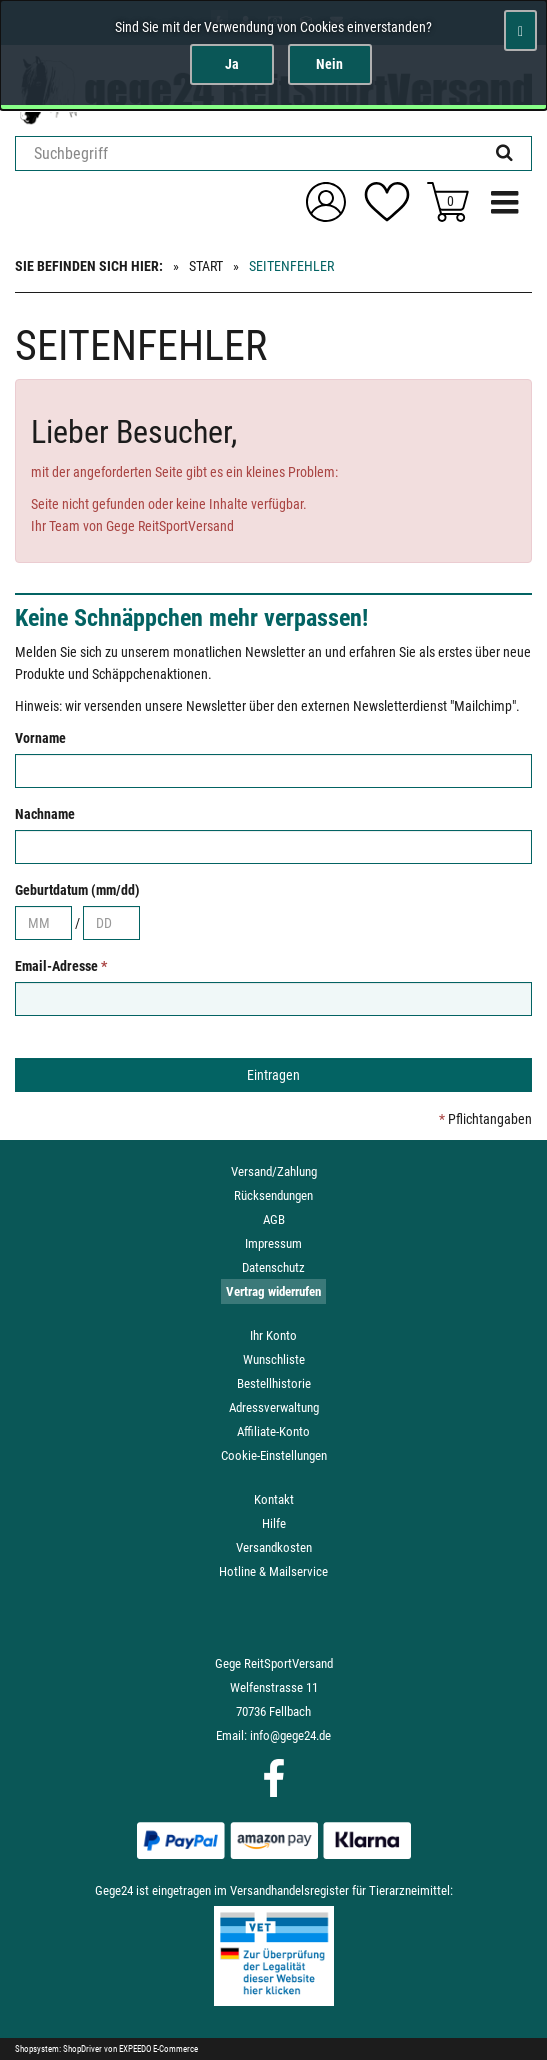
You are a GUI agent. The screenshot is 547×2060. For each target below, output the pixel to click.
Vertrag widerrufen (273, 1291)
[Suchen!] (504, 153)
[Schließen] (520, 30)
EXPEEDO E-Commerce (158, 2049)
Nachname (45, 814)
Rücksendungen (273, 1195)
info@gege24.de (290, 1735)
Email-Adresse (61, 966)
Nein (329, 64)
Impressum (273, 1243)
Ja (232, 64)
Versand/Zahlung (274, 1171)
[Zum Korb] (448, 202)
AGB (274, 1219)
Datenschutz (273, 1267)
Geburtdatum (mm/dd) (77, 890)
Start (206, 266)
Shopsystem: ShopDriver (58, 2049)
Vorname (40, 738)
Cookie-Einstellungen (274, 1455)
